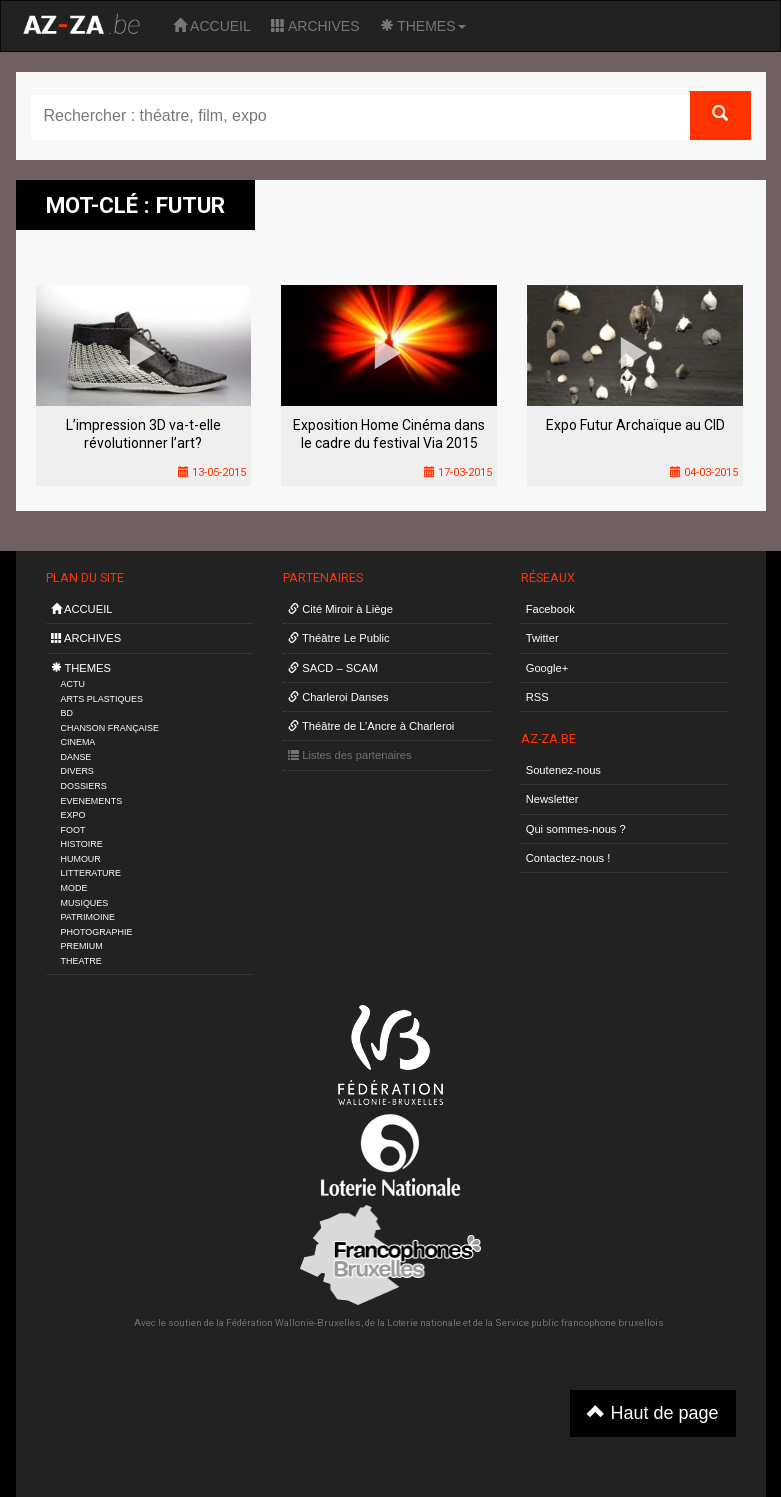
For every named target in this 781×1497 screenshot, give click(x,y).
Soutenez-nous (563, 770)
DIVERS (77, 771)
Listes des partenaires (350, 755)
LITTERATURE (91, 873)
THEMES (423, 26)
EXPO (73, 815)
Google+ (547, 668)
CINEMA (78, 742)
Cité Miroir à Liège (340, 609)
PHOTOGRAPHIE (97, 932)
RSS (537, 697)
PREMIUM (82, 946)
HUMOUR (81, 859)
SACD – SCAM (333, 668)
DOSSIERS (84, 786)
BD (67, 713)
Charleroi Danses (338, 697)
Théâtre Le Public (339, 638)
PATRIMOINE (88, 917)
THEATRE (81, 961)
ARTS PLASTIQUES (102, 699)
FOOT (73, 830)
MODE (74, 888)
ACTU (73, 684)
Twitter (542, 638)
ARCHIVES (315, 26)
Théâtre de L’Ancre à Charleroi (371, 726)
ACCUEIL (212, 26)
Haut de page (652, 1412)
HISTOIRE (82, 844)
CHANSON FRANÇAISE (110, 728)
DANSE (76, 757)
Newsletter (552, 799)
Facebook (550, 609)
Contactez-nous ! (568, 858)
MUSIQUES (85, 903)
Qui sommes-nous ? (576, 829)
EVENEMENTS (92, 801)
